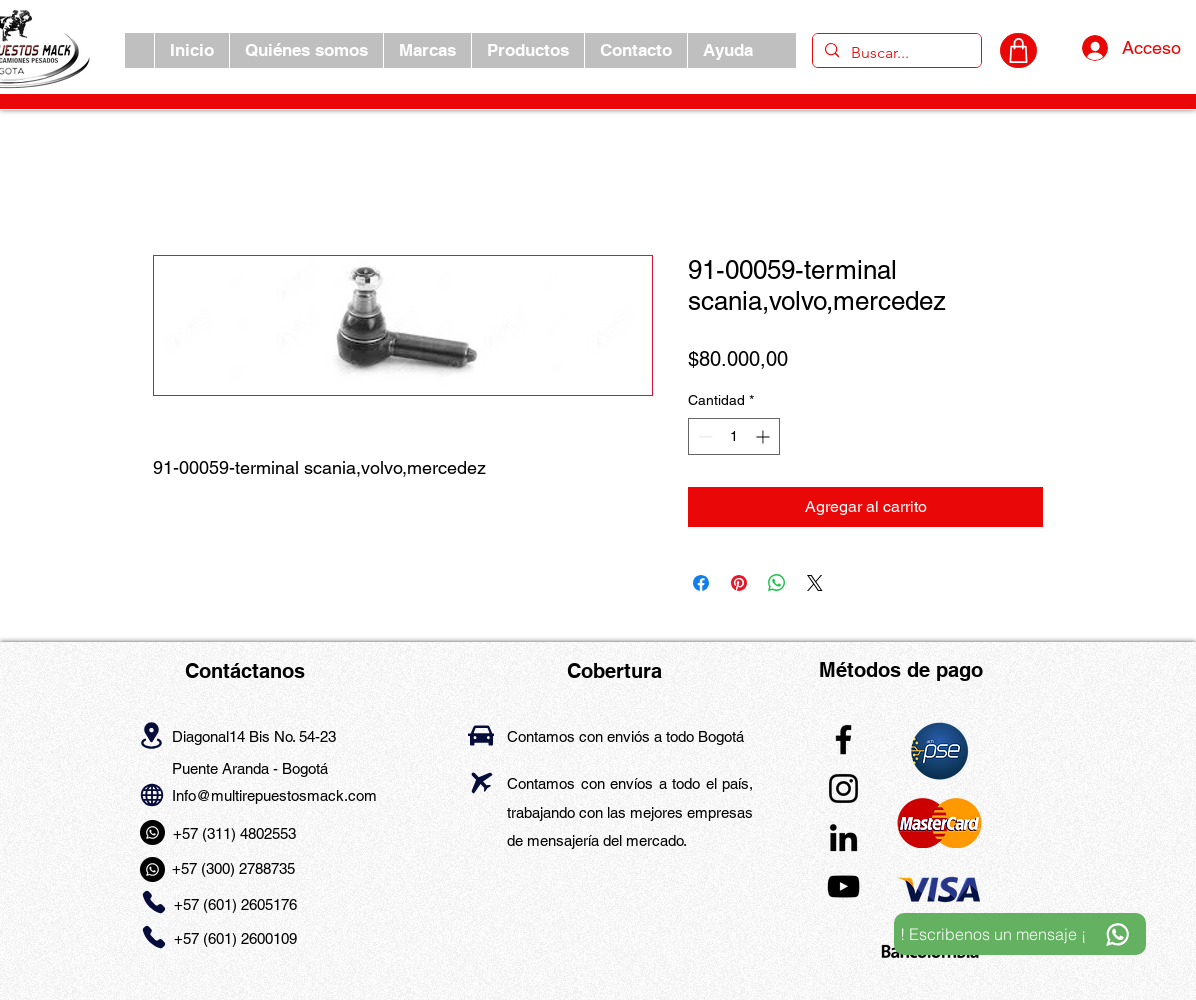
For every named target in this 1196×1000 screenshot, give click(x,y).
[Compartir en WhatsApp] (777, 583)
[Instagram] (843, 788)
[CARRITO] (1018, 50)
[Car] (481, 735)
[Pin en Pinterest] (739, 583)
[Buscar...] (895, 53)
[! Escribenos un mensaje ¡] (1020, 934)
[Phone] (153, 902)
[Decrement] (703, 436)
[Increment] (764, 436)
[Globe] (151, 794)
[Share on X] (815, 583)
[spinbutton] (734, 436)
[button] (427, 50)
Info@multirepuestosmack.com (274, 795)
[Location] (151, 735)
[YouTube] (843, 886)
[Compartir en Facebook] (701, 583)
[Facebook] (843, 739)
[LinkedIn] (843, 837)
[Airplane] (481, 782)
